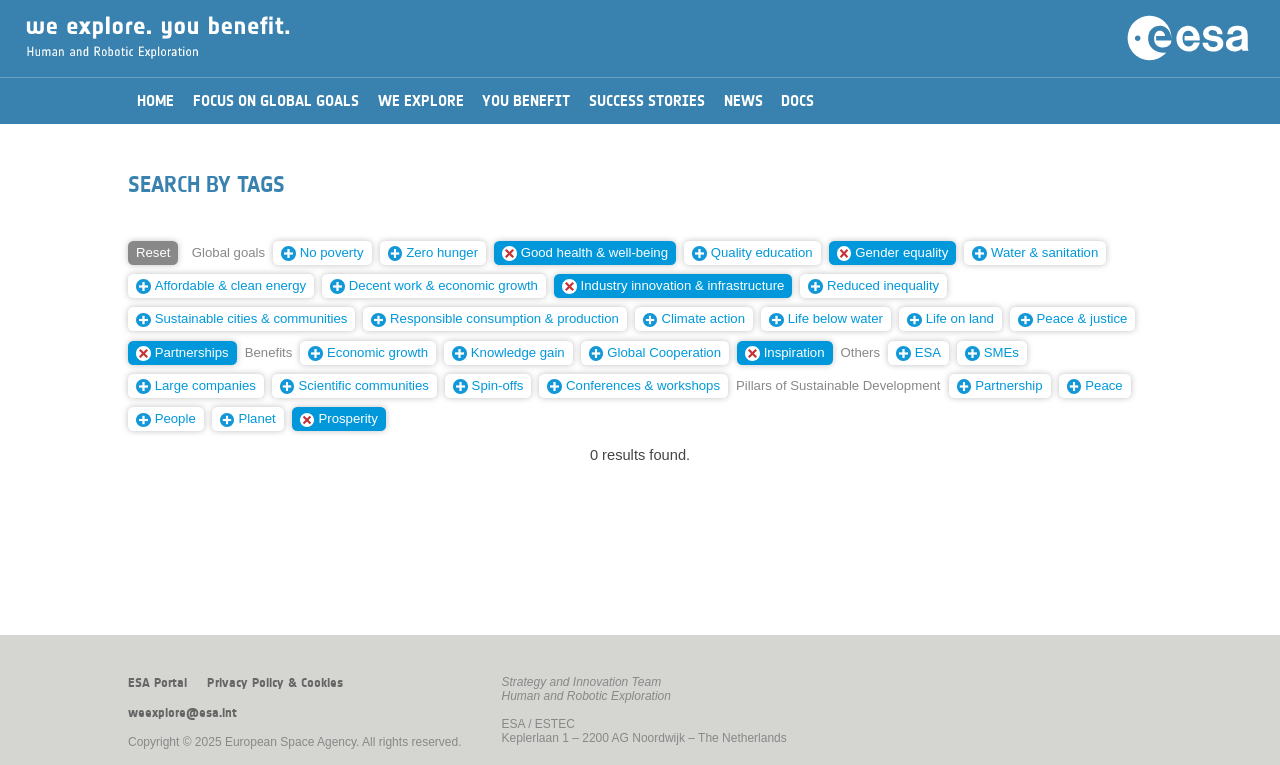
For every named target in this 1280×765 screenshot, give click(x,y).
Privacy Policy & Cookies (275, 683)
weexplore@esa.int (182, 713)
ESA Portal (157, 683)
